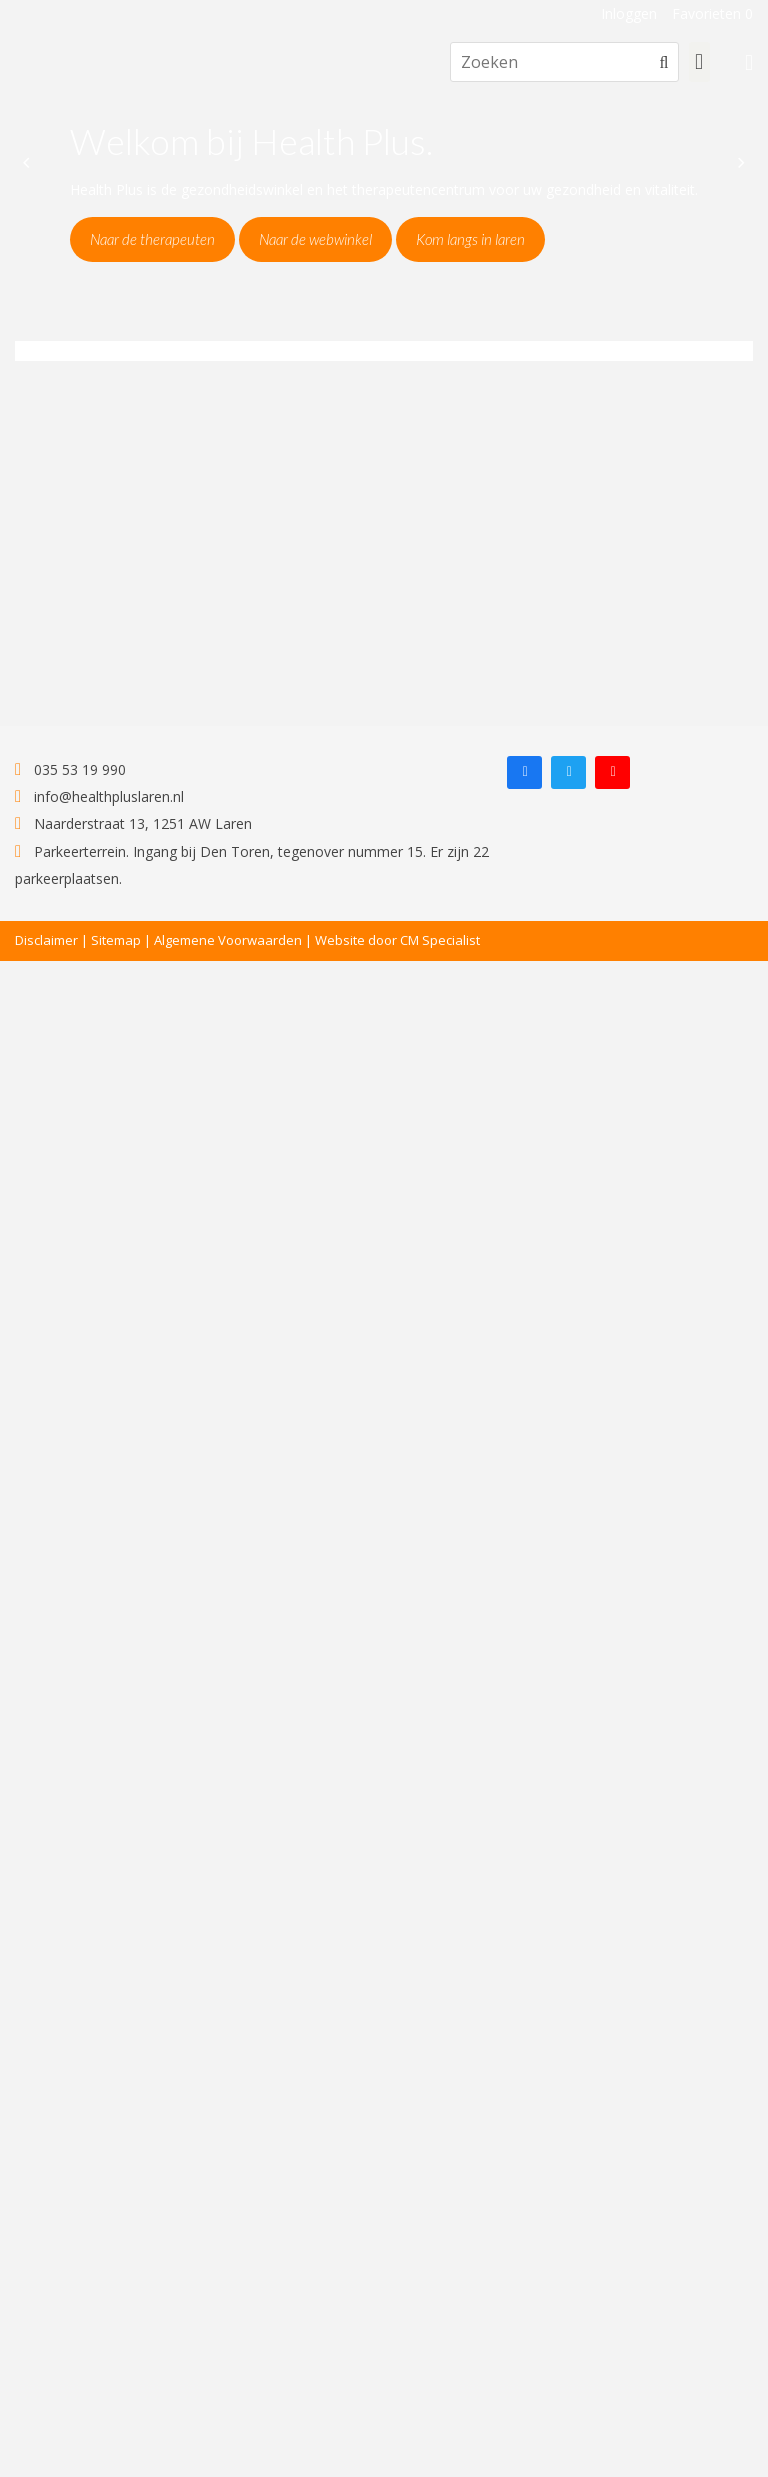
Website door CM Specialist (397, 940)
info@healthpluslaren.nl (99, 796)
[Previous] (27, 162)
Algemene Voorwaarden (228, 940)
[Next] (740, 162)
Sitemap (116, 940)
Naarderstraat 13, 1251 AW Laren (133, 823)
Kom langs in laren (470, 239)
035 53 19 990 (70, 769)
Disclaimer (46, 940)
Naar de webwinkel (315, 239)
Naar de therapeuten (152, 239)
